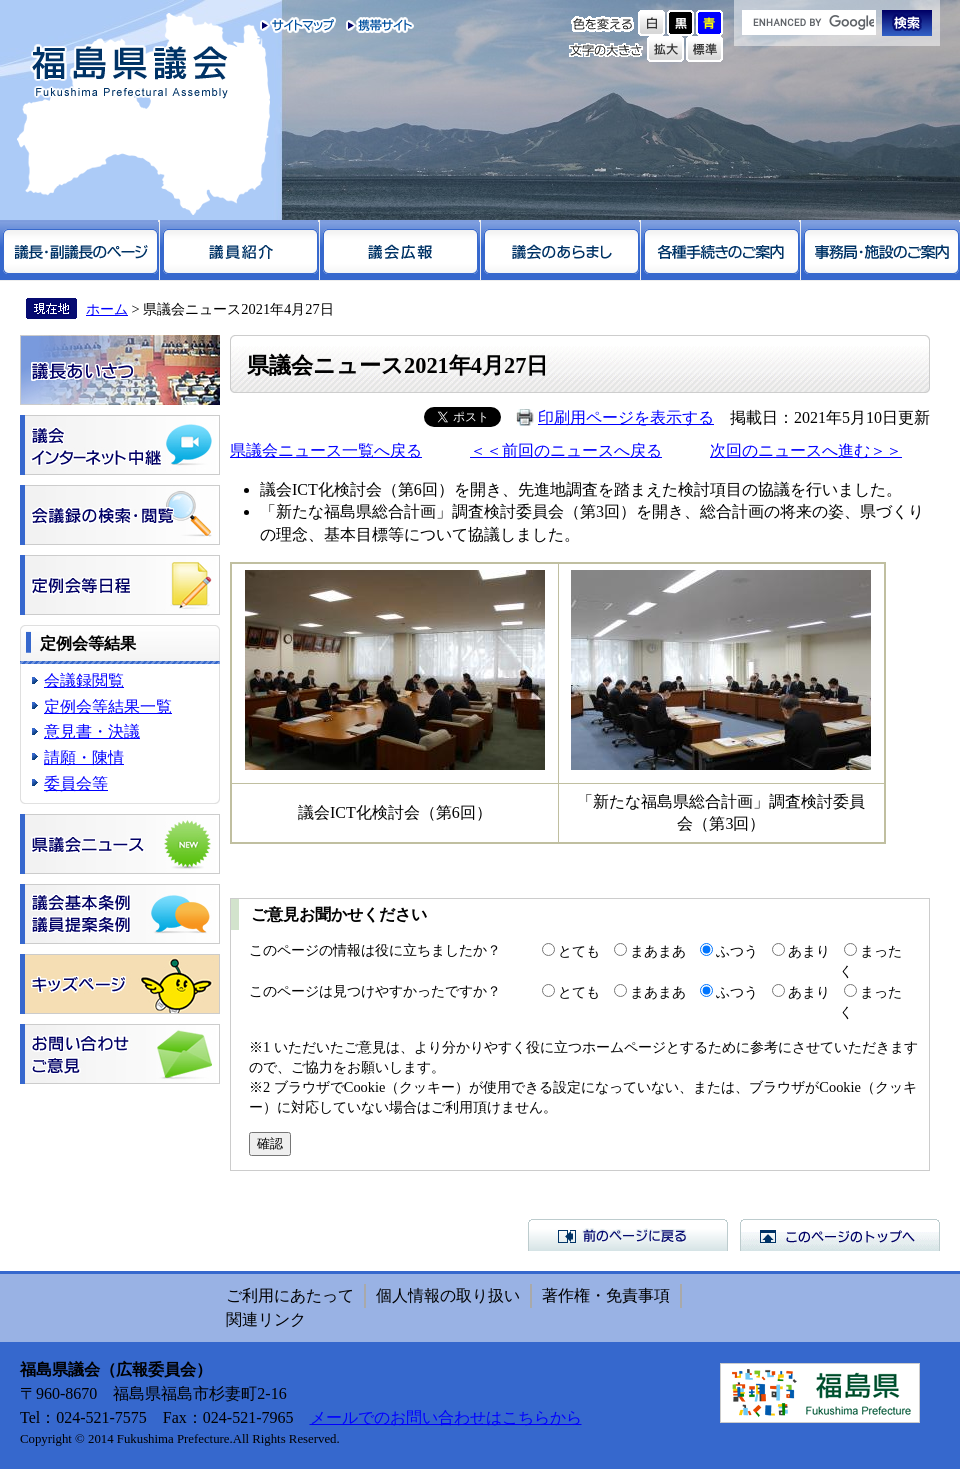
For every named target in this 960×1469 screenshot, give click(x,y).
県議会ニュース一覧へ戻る (326, 450)
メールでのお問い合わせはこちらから (446, 1417)
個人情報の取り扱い (448, 1295)
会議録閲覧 (84, 680)
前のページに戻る (628, 1235)
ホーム (107, 309)
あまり (809, 951)
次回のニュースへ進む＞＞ (806, 450)
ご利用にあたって (290, 1295)
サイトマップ (298, 25)
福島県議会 (130, 72)
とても (579, 951)
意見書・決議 (92, 731)
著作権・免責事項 (606, 1295)
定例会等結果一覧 (108, 706)
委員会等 (76, 783)
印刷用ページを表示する (626, 417)
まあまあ (658, 951)
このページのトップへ (840, 1235)
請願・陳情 (84, 757)
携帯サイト (375, 25)
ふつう (737, 951)
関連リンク (266, 1319)
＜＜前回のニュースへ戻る (566, 450)
